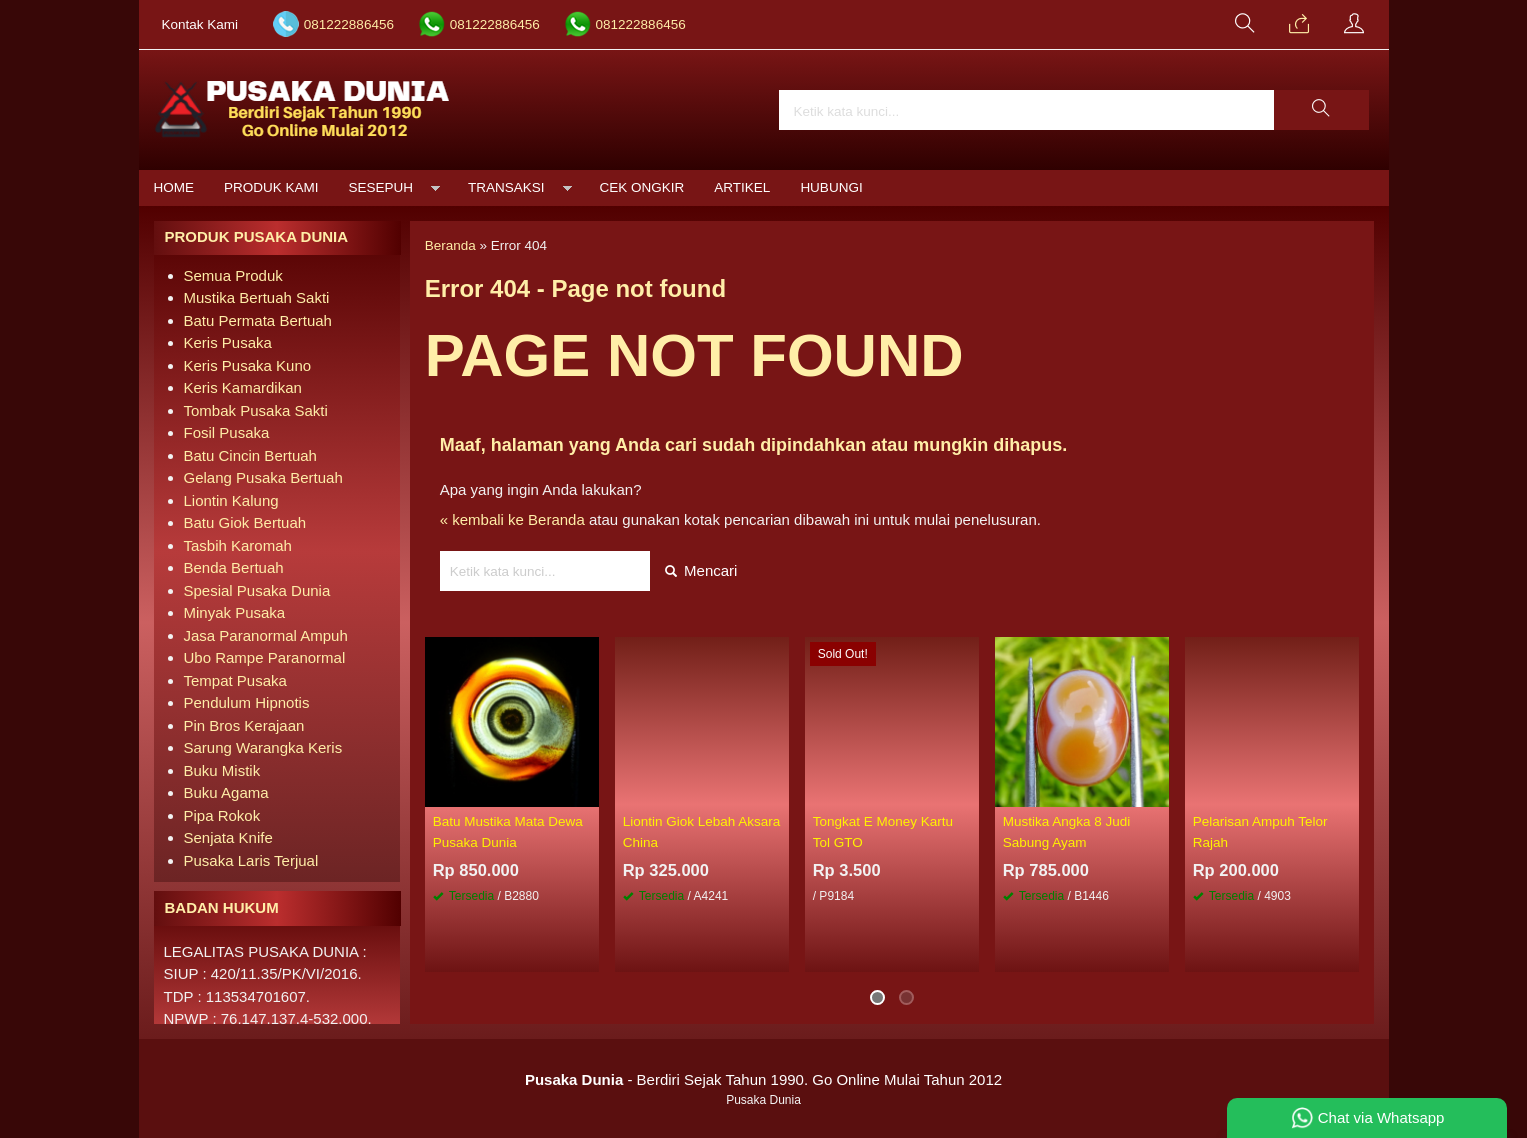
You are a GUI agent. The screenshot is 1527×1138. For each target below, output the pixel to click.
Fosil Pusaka (227, 432)
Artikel (742, 187)
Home (174, 187)
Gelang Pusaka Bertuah (263, 477)
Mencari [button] (701, 570)
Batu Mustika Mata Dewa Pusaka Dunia (508, 831)
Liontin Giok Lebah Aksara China (702, 831)
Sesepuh (381, 187)
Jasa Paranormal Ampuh (266, 635)
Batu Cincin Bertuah (250, 455)
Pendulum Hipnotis (247, 702)
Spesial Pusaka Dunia (257, 590)
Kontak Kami (200, 24)
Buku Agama (226, 792)
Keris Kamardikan (243, 387)
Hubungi (831, 187)
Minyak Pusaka (235, 612)
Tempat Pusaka (235, 680)
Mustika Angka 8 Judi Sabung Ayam (1067, 831)
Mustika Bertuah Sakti (257, 297)
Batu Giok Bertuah (245, 522)
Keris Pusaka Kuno (248, 365)
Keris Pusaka (228, 342)
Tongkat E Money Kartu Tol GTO (883, 831)
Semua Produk (233, 275)
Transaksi (506, 187)
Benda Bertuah (234, 567)
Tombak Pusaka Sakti (256, 410)
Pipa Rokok (222, 815)
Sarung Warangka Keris (263, 747)
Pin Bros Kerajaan (244, 725)
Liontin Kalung (231, 500)
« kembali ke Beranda (512, 519)
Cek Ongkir (642, 187)
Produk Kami (271, 187)
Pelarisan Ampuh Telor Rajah (1260, 831)
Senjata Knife (228, 837)
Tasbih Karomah (238, 545)
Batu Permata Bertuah (258, 320)
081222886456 (349, 24)
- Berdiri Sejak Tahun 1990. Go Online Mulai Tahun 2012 (763, 1079)
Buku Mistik (222, 770)
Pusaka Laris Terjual (251, 860)
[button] (1321, 110)
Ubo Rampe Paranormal (265, 657)
